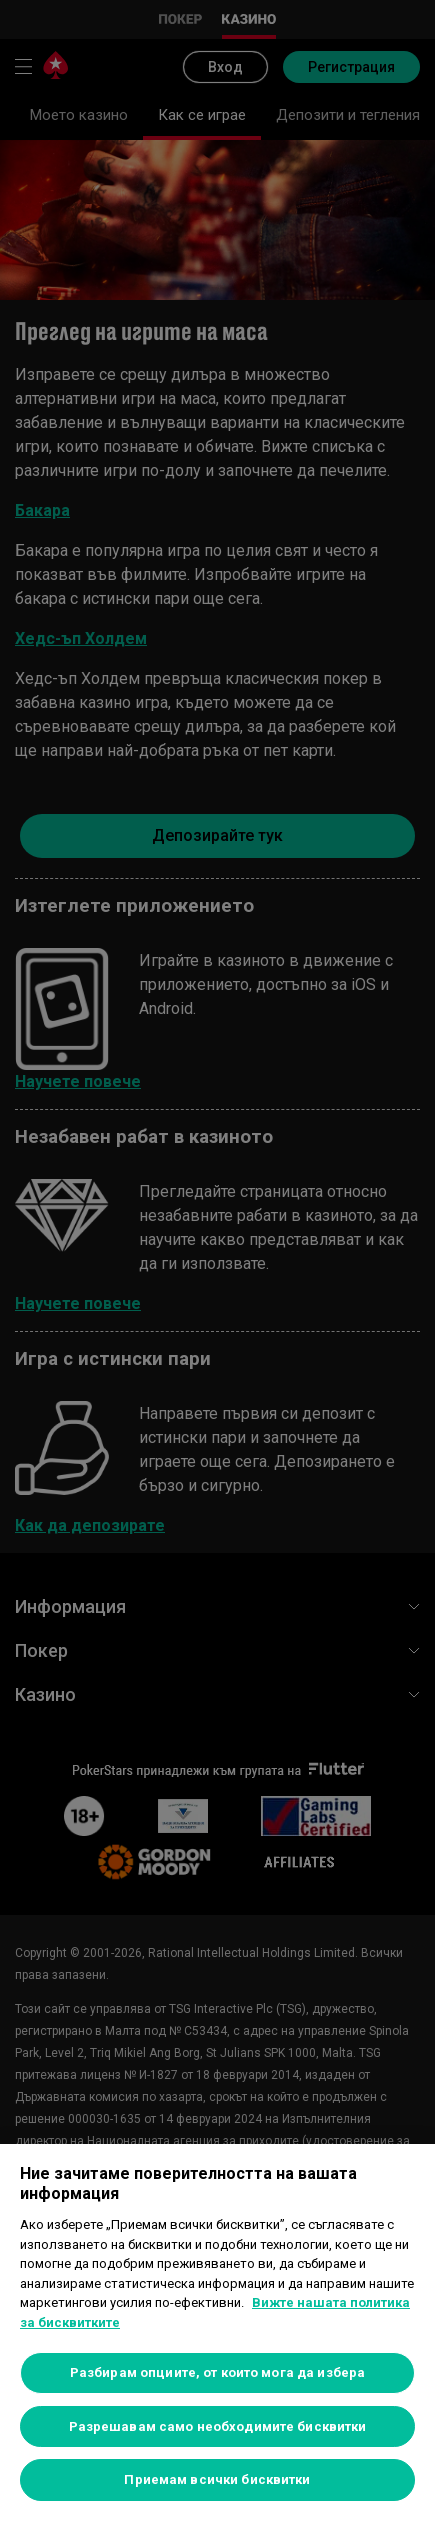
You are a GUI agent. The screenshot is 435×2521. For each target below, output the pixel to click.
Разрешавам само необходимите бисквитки (218, 2426)
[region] (217, 2332)
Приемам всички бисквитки (217, 2479)
